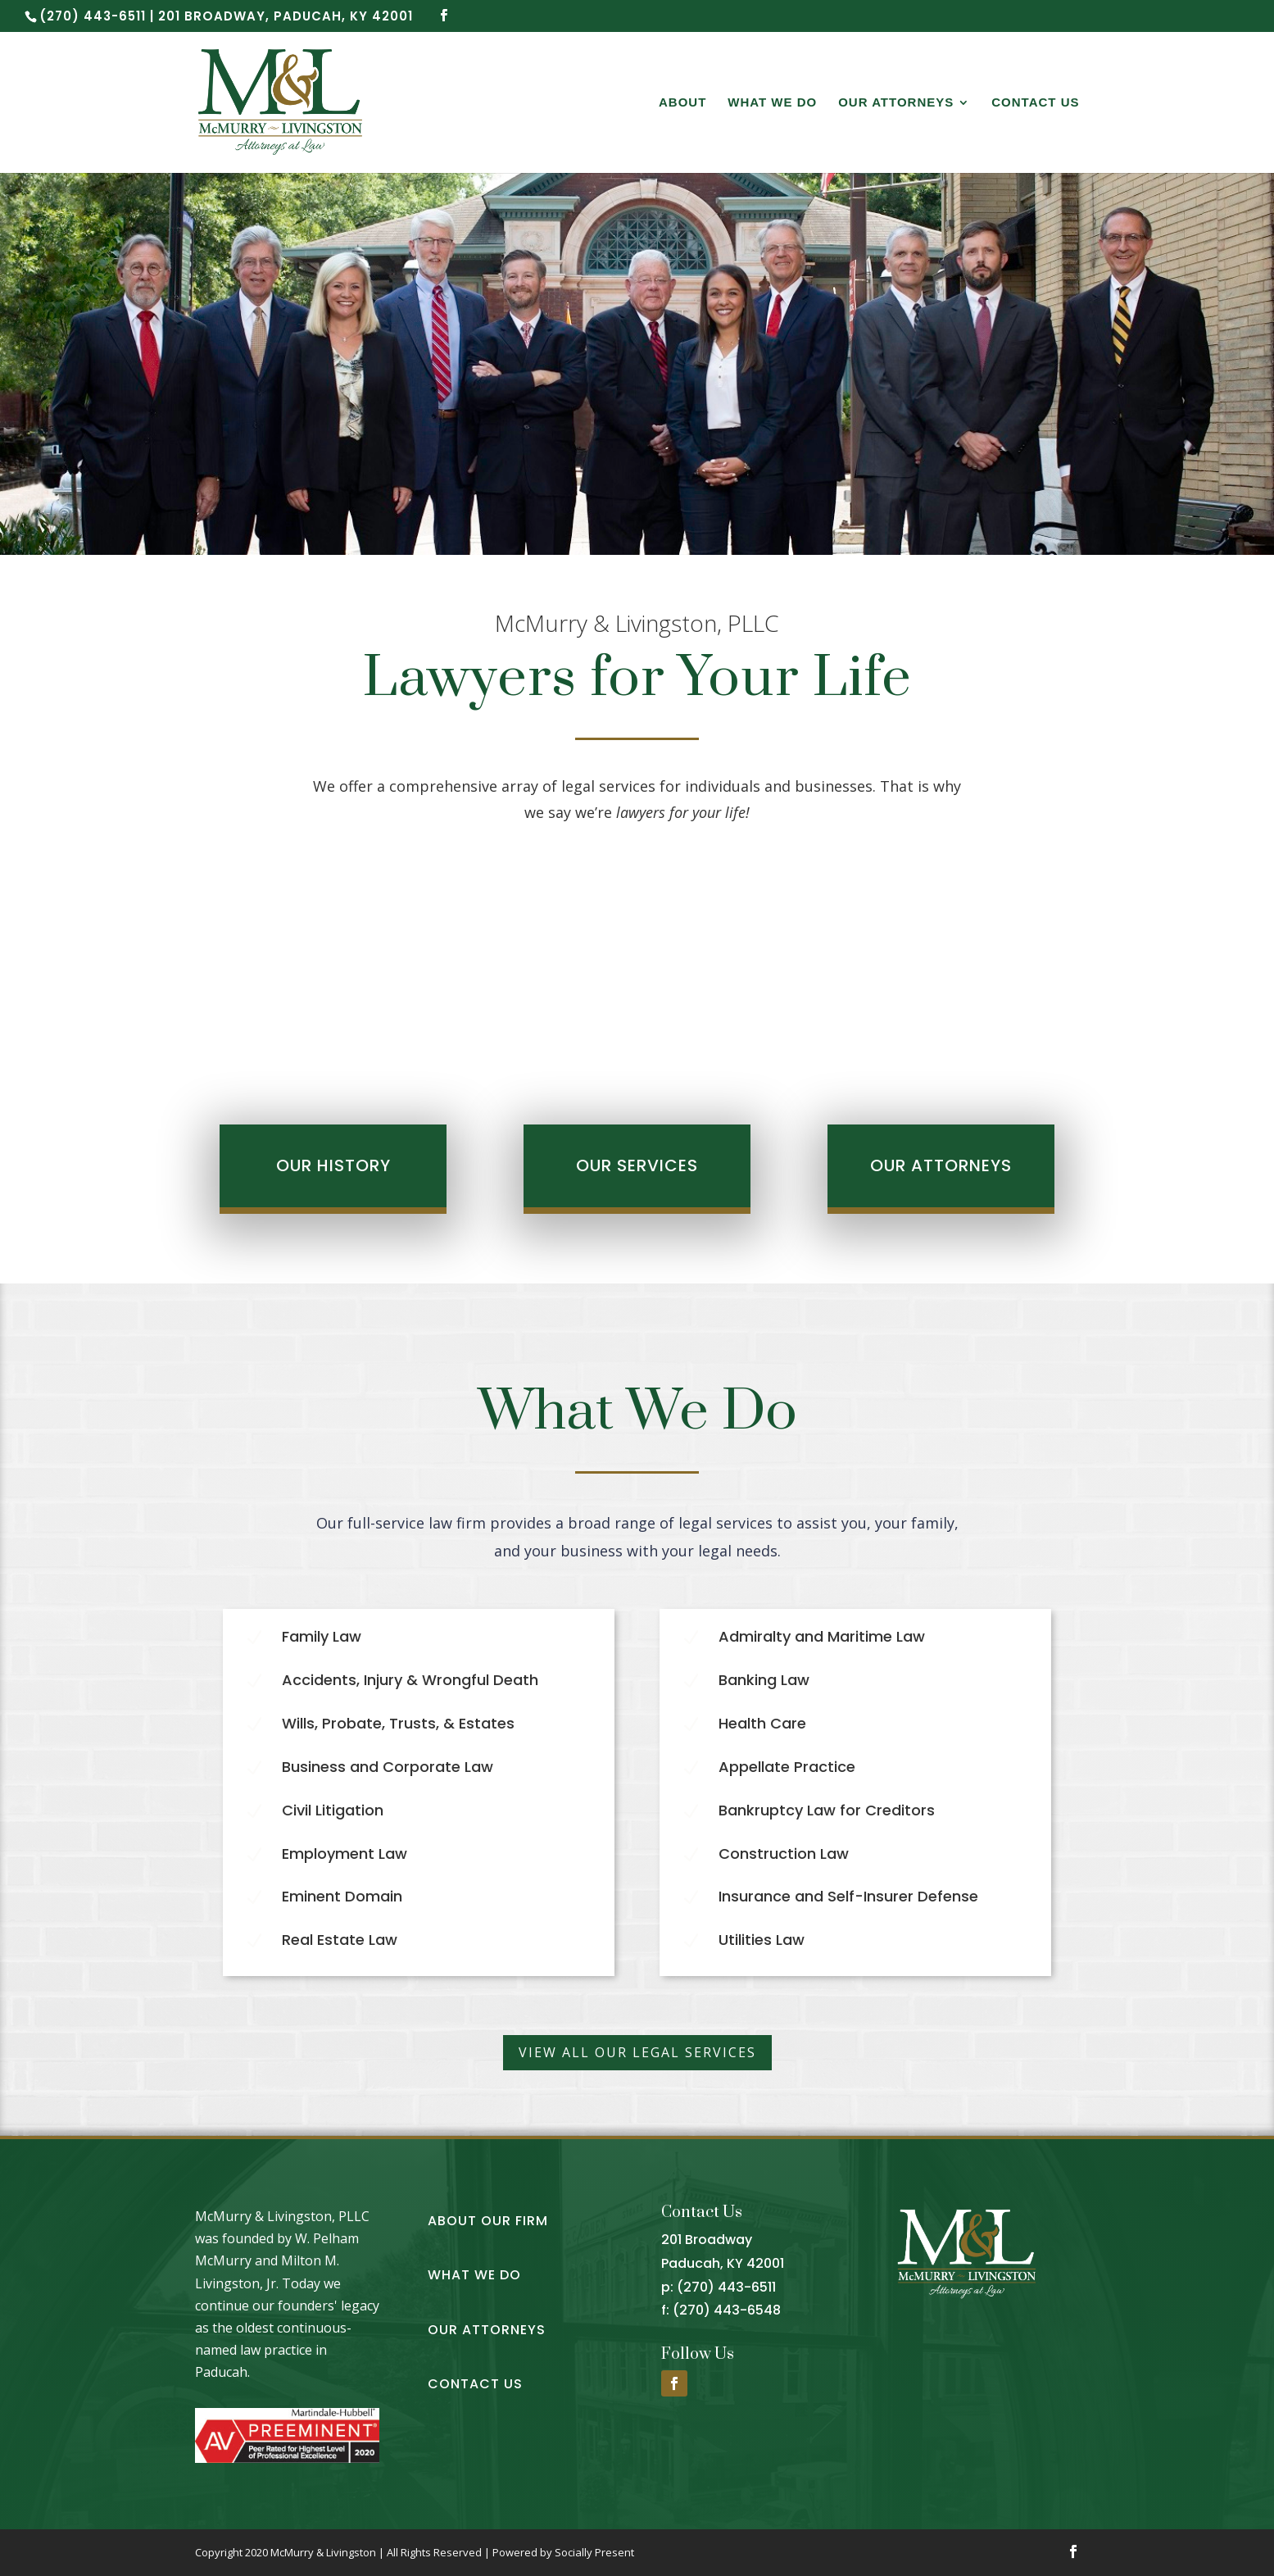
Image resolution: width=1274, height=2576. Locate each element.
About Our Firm (488, 2220)
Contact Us (1035, 103)
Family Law (321, 1636)
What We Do (772, 103)
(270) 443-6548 (727, 2310)
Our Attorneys (896, 103)
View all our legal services (637, 2052)
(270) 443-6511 (726, 2287)
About (682, 103)
